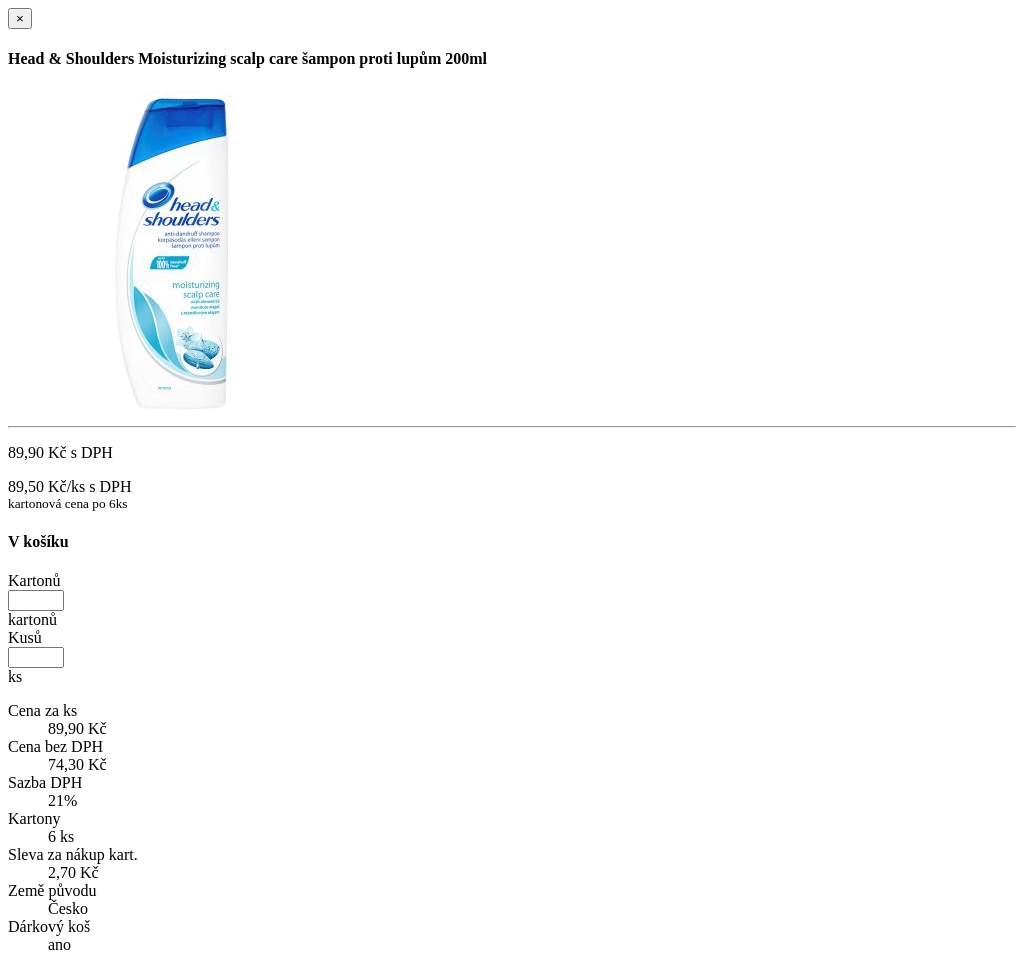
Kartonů (34, 580)
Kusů (25, 637)
